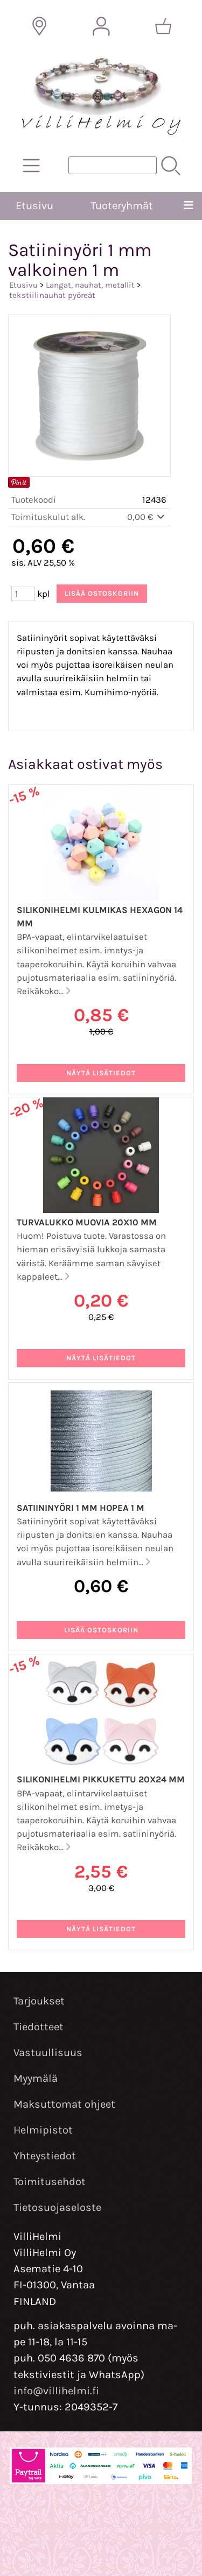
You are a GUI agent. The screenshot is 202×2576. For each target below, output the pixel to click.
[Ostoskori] (163, 26)
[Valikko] (188, 206)
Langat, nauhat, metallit (90, 285)
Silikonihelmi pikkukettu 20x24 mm (101, 1779)
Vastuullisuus (47, 2052)
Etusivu (34, 205)
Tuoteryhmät (121, 205)
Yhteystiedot (44, 2156)
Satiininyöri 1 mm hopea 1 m (80, 1508)
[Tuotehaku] (112, 165)
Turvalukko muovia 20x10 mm (87, 1222)
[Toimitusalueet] (39, 26)
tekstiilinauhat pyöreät (52, 295)
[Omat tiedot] (101, 26)
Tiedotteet (38, 2027)
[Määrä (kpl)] (23, 594)
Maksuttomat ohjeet (64, 2104)
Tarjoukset (39, 2001)
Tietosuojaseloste (57, 2207)
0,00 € (146, 517)
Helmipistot (43, 2130)
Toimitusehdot (49, 2181)
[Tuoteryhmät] (31, 166)
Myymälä (35, 2078)
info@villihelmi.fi (56, 2391)
